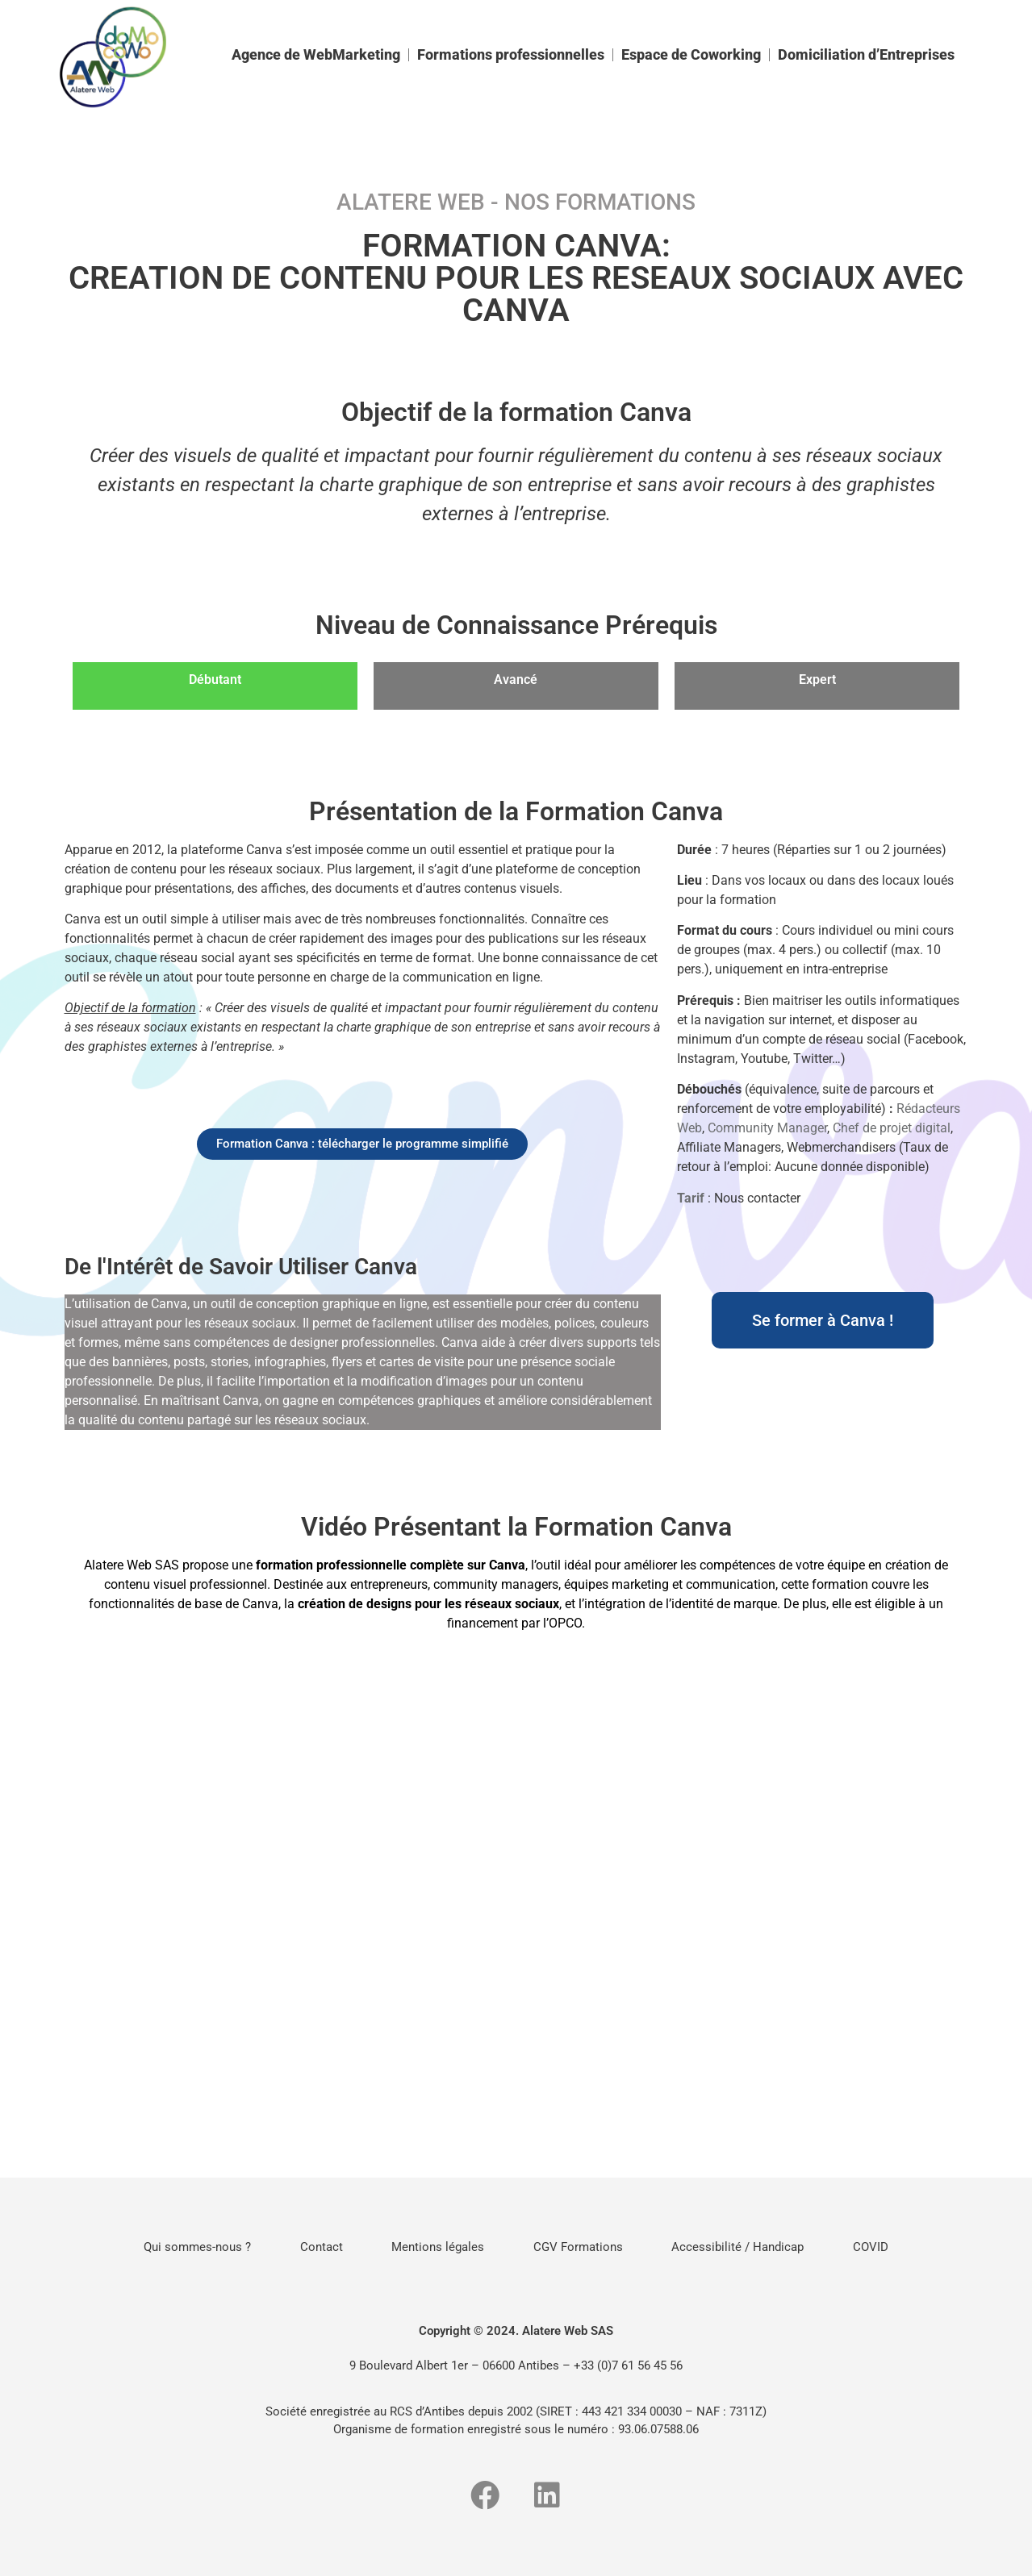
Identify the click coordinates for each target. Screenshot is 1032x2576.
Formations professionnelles (510, 54)
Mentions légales (434, 2247)
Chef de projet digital (892, 1128)
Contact (310, 2247)
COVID (890, 2247)
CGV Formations (582, 2247)
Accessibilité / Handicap (749, 2247)
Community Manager (767, 1128)
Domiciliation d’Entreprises (866, 54)
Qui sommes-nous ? (178, 2247)
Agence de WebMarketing (316, 54)
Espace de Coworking (691, 54)
